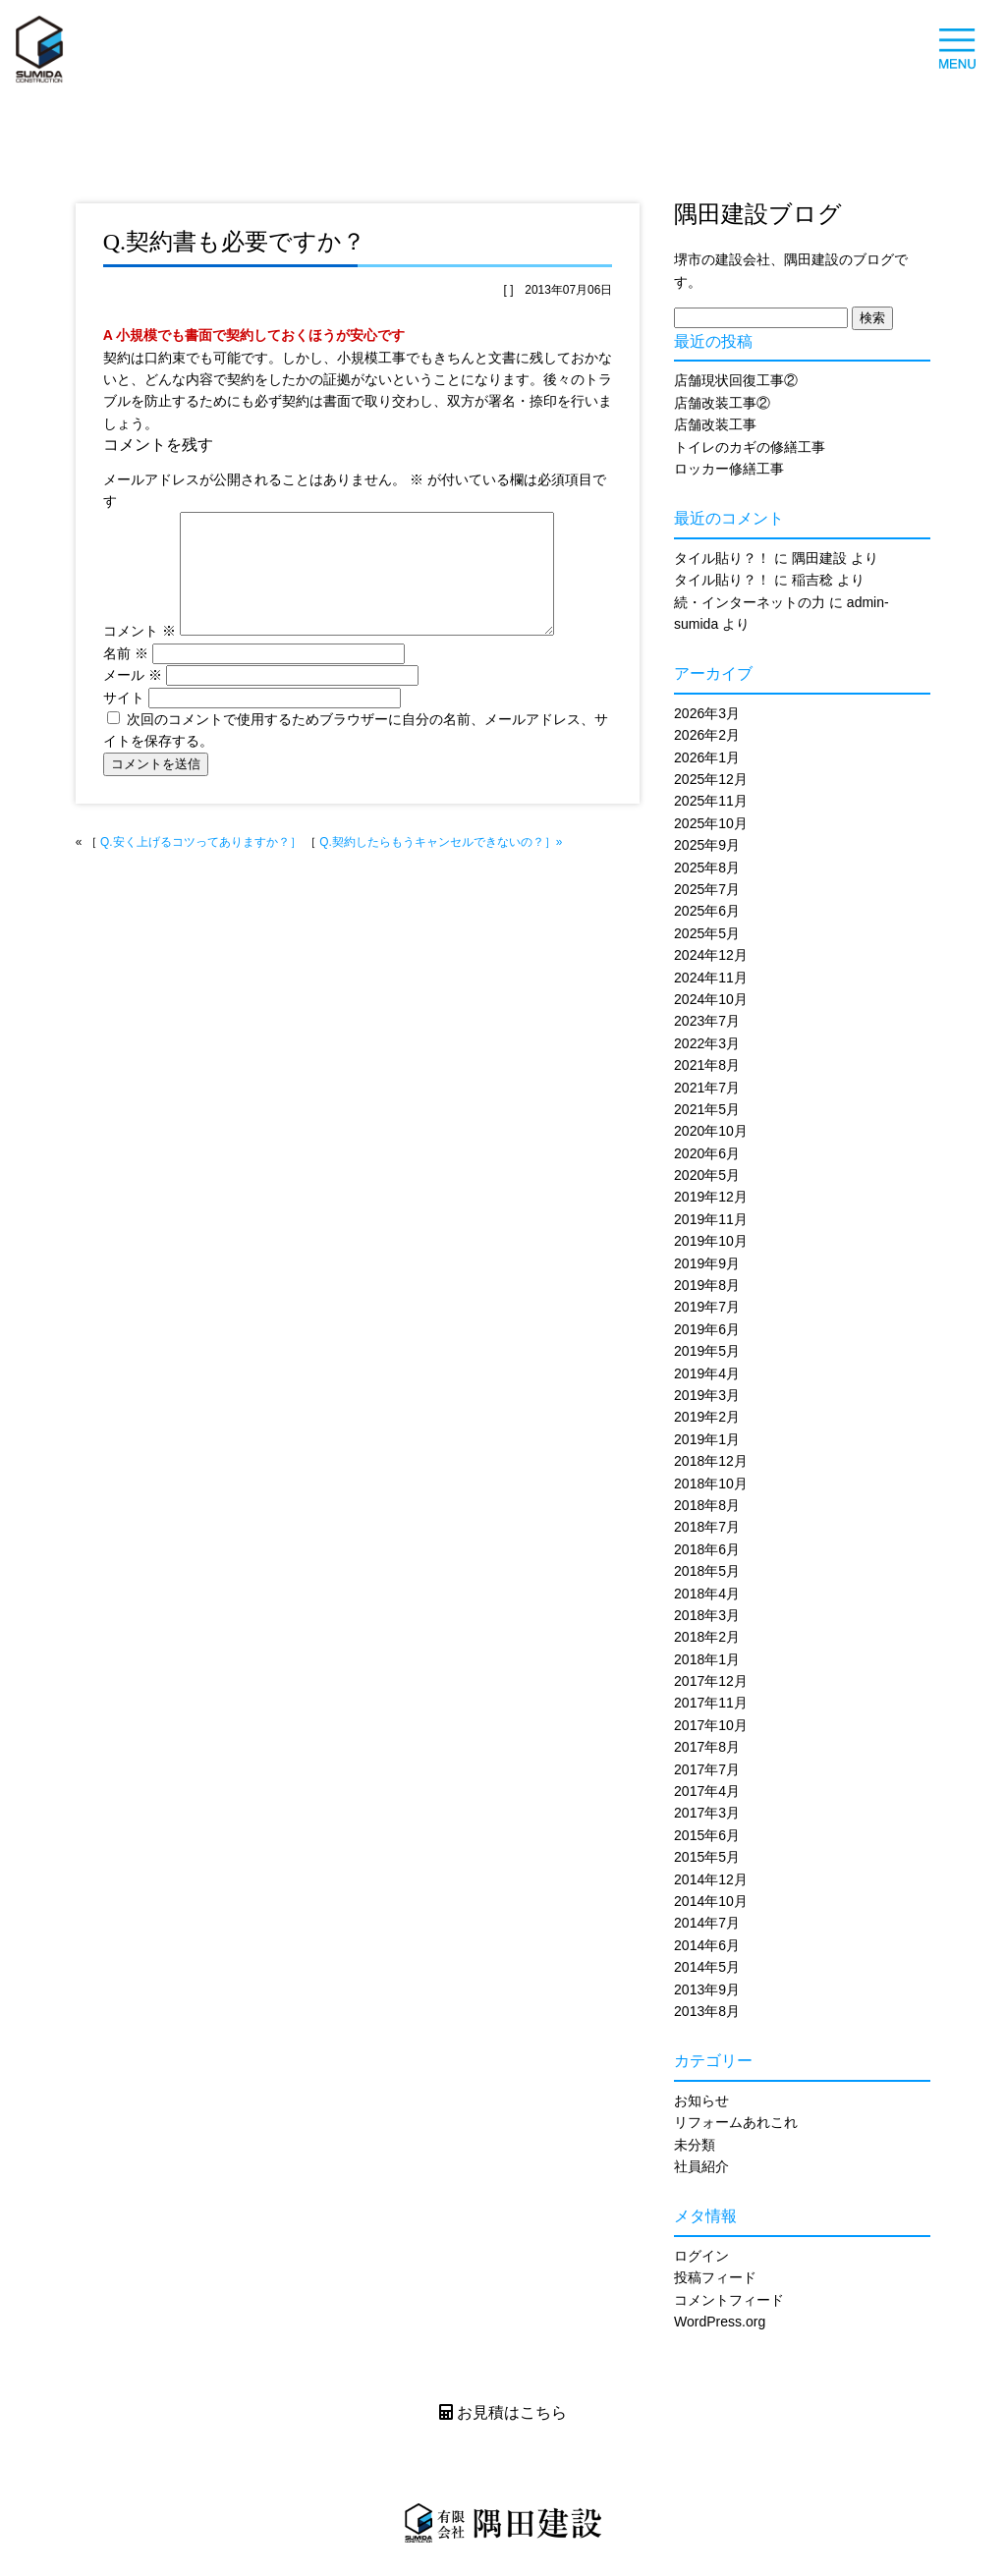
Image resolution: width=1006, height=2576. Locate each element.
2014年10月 (711, 1901)
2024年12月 (711, 955)
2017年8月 (707, 1747)
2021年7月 (707, 1087)
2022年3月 (707, 1043)
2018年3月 (707, 1615)
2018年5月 (707, 1571)
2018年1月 (707, 1659)
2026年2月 (707, 735)
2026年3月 (707, 713)
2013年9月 (707, 1989)
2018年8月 (707, 1505)
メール (132, 698)
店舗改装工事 (715, 424)
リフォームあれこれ (736, 2122)
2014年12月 (711, 1879)
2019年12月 (711, 1196)
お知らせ (701, 2100)
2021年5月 (707, 1109)
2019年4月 (707, 1373)
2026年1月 (707, 757)
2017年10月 (711, 1725)
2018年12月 (711, 1461)
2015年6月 (707, 1835)
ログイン (701, 2256)
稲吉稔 (812, 580)
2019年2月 (707, 1417)
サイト (123, 721)
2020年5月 (707, 1175)
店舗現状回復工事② (736, 380)
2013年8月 (707, 2011)
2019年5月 (707, 1351)
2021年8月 (707, 1065)
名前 (125, 677)
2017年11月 (711, 1702)
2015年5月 (707, 1857)
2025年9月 (707, 845)
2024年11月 (711, 977)
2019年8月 (707, 1285)
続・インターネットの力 (749, 602)
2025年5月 (707, 933)
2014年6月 (707, 1945)
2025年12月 (711, 779)
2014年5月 (707, 1967)
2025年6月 (707, 911)
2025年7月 (707, 889)
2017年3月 (707, 1812)
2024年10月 (711, 999)
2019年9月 (707, 1263)
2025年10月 (711, 823)
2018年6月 (707, 1549)
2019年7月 (707, 1307)
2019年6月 (707, 1329)
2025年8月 (707, 867)
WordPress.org (719, 2321)
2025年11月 (711, 801)
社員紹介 (701, 2166)
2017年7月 (707, 1769)
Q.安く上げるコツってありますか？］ (201, 865)
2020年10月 (711, 1131)
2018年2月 (707, 1637)
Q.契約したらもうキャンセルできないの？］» (440, 865)
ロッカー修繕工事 (729, 468)
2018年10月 (711, 1483)
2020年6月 (707, 1153)
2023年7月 (707, 1021)
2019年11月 (711, 1219)
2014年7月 (707, 1923)
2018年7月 (707, 1527)
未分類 (694, 2145)
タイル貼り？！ (722, 558)
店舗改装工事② (722, 403)
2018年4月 (707, 1593)
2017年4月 (707, 1791)
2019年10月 (711, 1241)
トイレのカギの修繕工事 (749, 447)
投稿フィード (715, 2277)
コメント (139, 654)
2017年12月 (711, 1681)
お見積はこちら (503, 2412)
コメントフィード (729, 2300)
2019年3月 (707, 1395)
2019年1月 (707, 1439)
